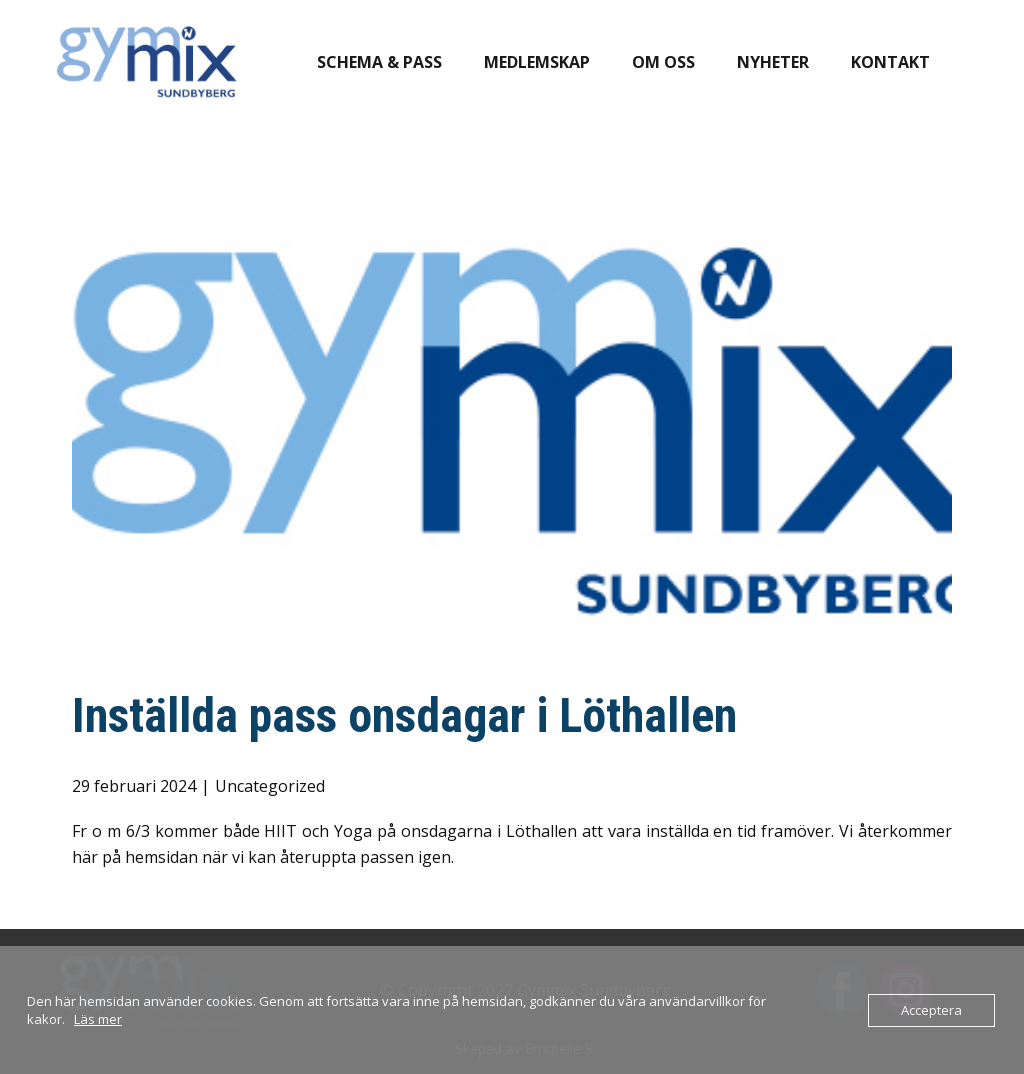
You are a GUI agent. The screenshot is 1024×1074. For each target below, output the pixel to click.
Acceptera (931, 1010)
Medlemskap (537, 62)
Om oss (663, 62)
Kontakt (890, 62)
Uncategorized (270, 786)
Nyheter (773, 62)
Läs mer (98, 1019)
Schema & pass (379, 62)
